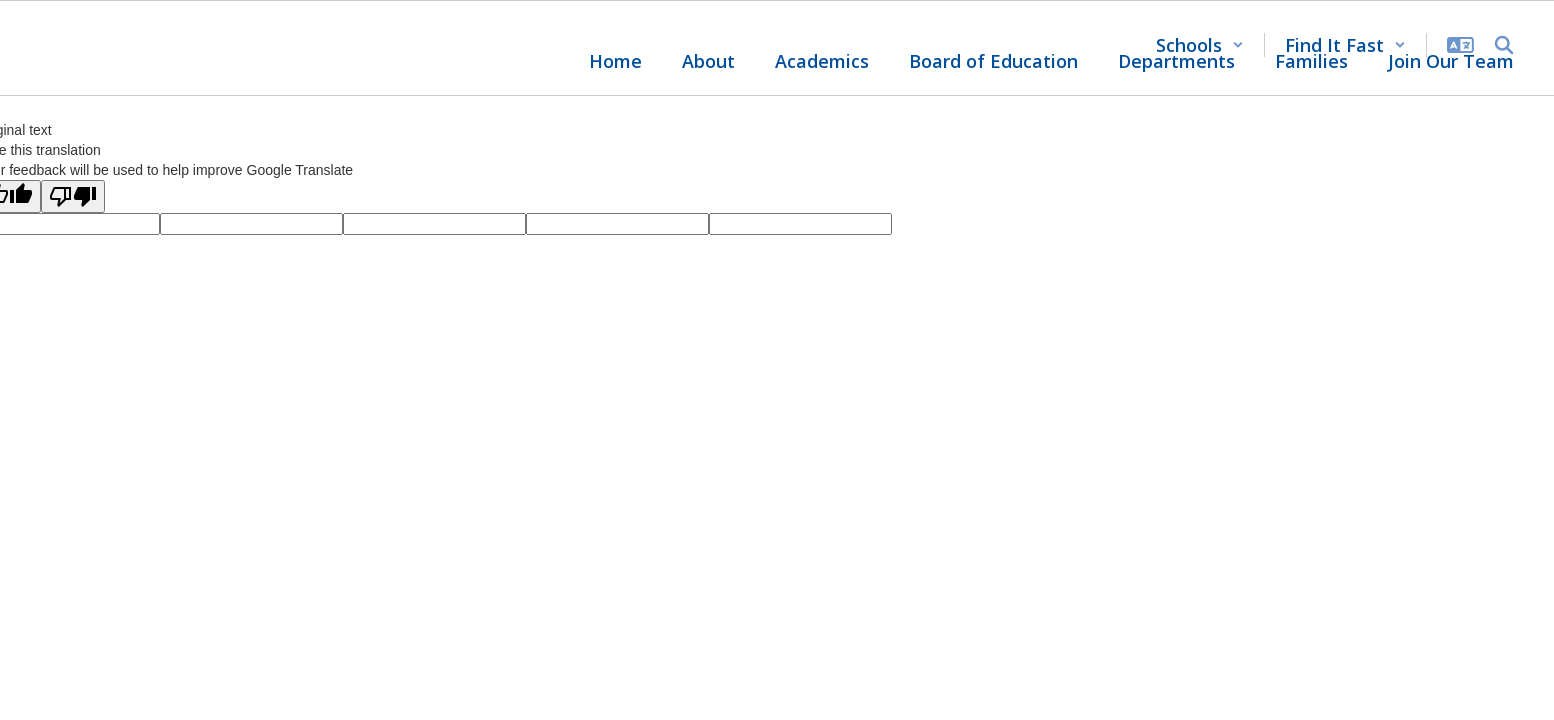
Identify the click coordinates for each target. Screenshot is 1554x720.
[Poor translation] (73, 196)
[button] (1200, 45)
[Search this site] (1504, 45)
